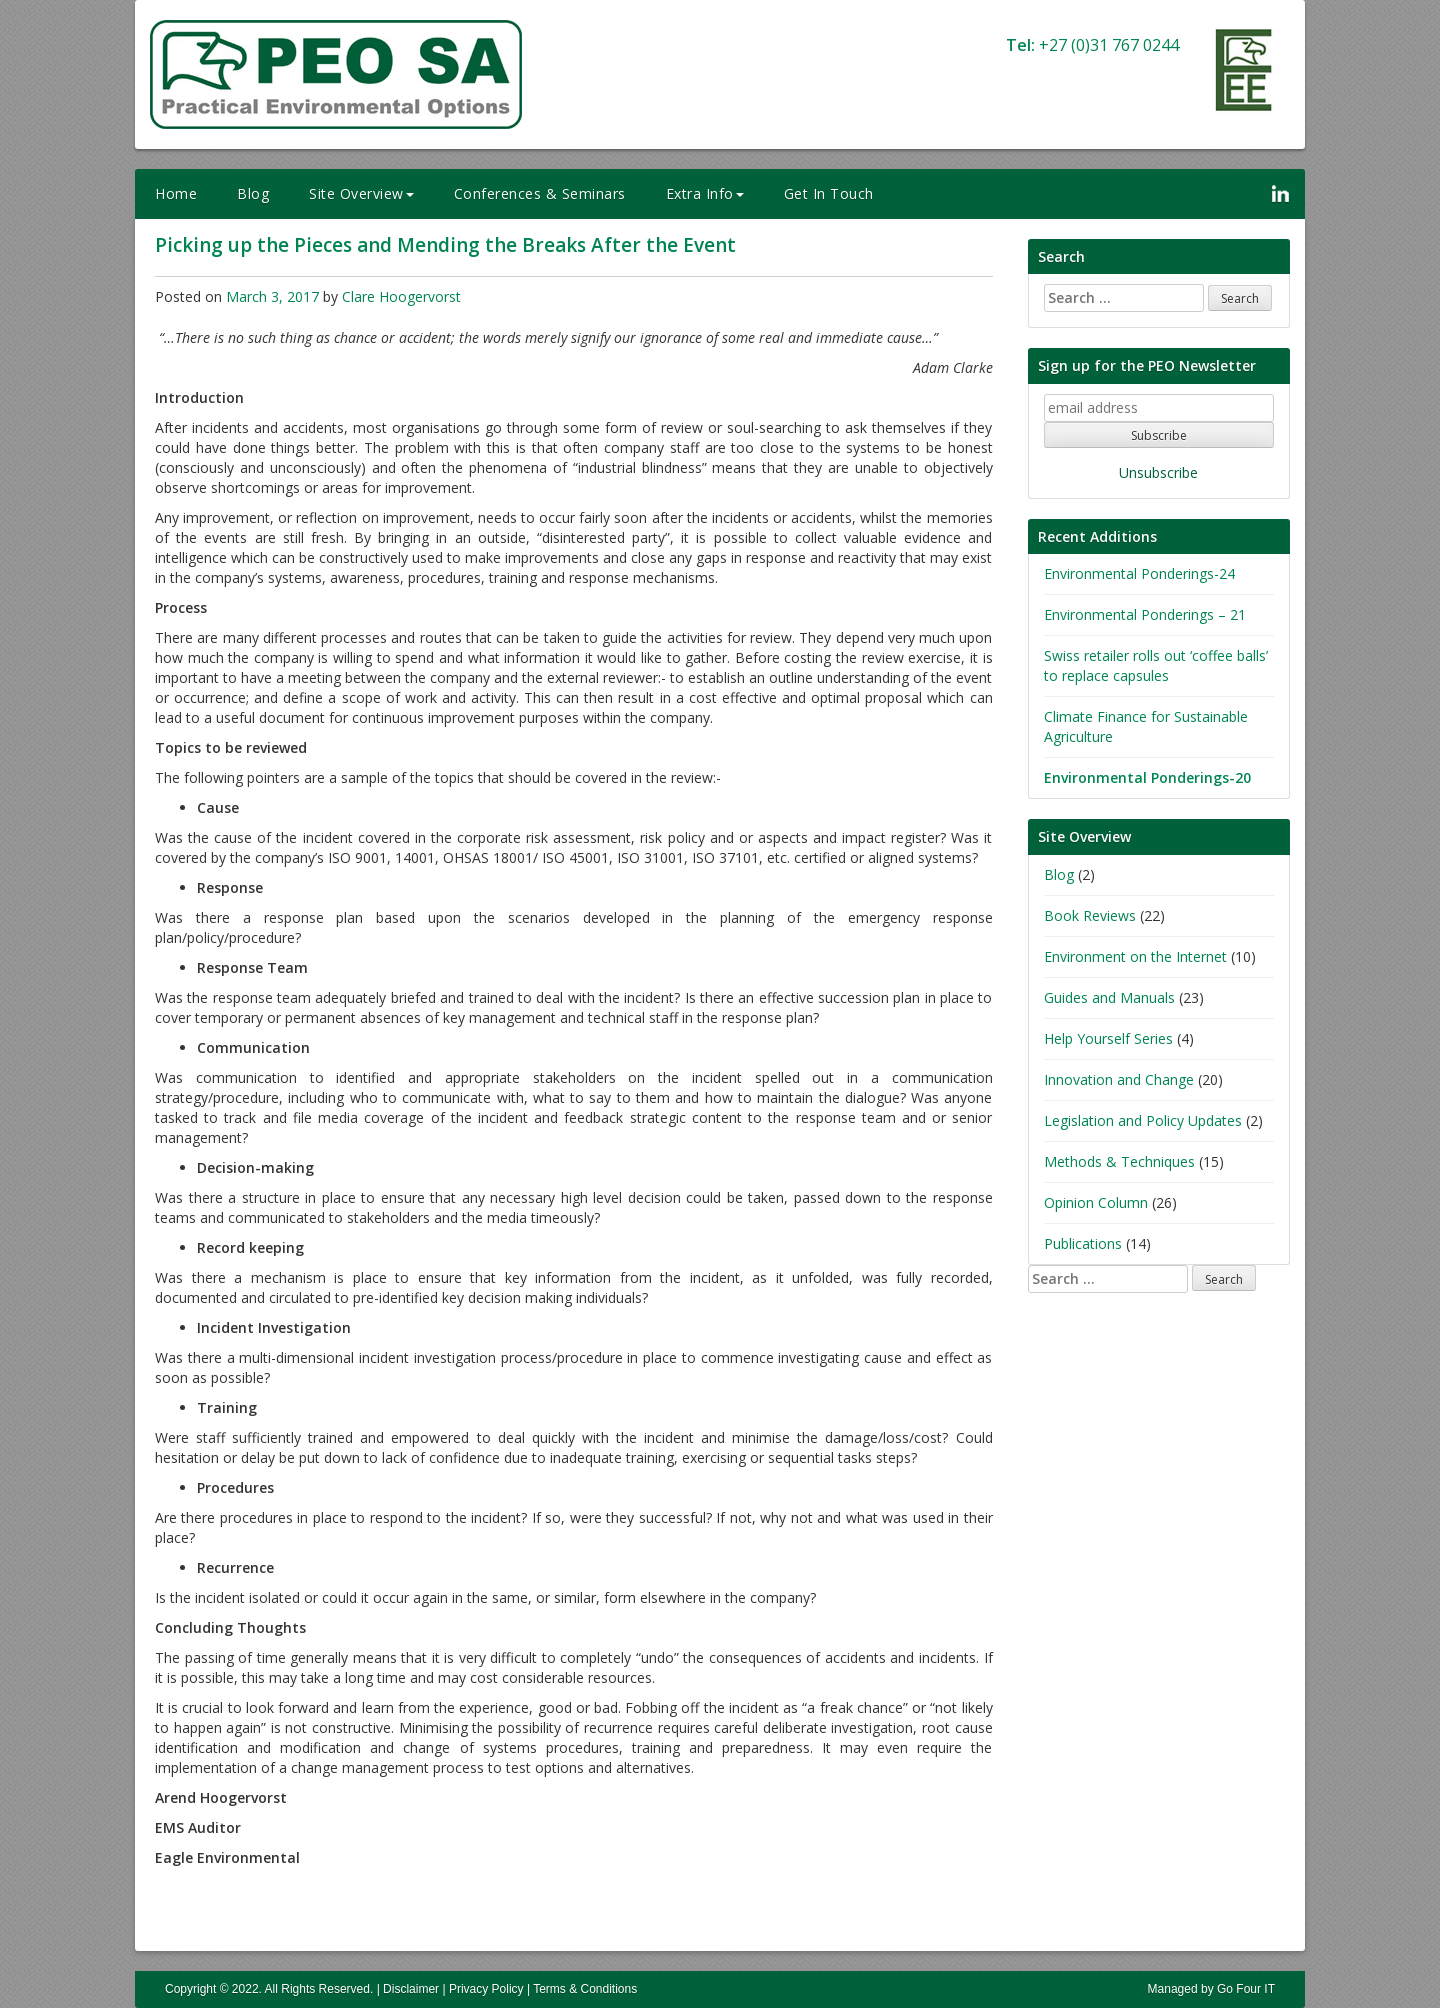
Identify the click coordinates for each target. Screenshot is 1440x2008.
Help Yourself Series (1108, 1038)
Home (176, 193)
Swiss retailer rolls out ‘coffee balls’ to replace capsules (1156, 665)
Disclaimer (411, 1989)
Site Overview (361, 193)
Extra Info (705, 193)
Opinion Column (1096, 1202)
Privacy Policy (486, 1989)
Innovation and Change (1119, 1079)
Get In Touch (829, 193)
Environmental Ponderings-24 (1139, 573)
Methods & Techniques (1119, 1161)
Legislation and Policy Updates (1143, 1120)
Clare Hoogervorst (401, 296)
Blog (253, 193)
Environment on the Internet (1135, 956)
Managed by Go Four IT (1211, 1989)
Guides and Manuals (1109, 997)
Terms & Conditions (585, 1989)
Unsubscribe (1158, 472)
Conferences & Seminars (540, 193)
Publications (1083, 1243)
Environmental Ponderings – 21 (1145, 614)
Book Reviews (1090, 915)
